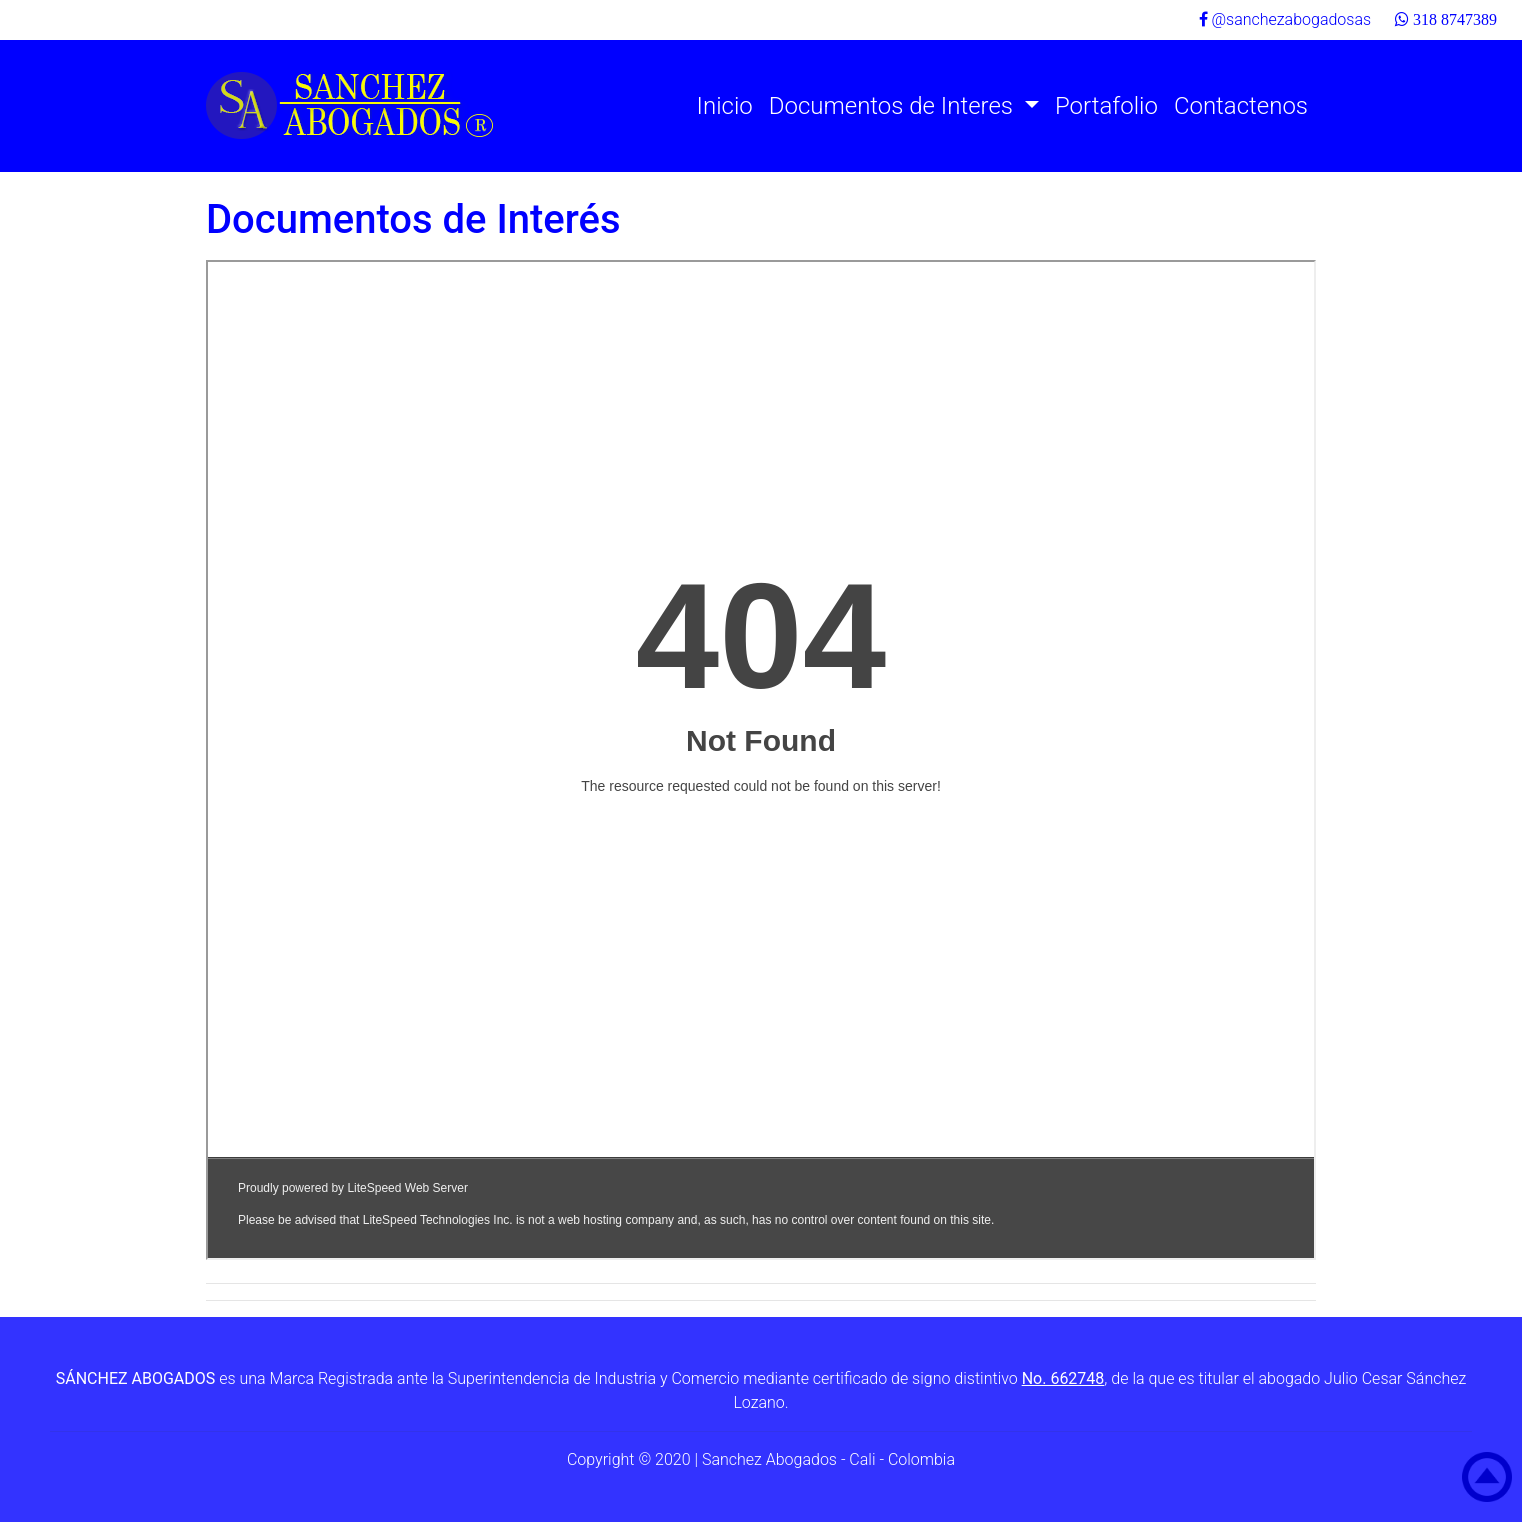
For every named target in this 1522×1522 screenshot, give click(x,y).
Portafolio (1106, 106)
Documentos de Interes (894, 106)
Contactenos (1241, 106)
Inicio (725, 106)
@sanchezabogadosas (1285, 19)
